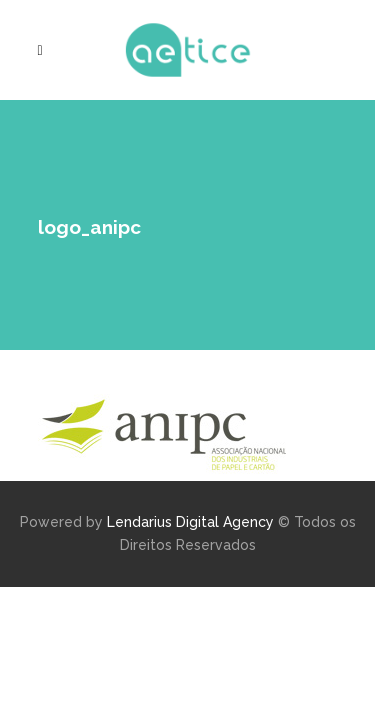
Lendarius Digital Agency (190, 522)
